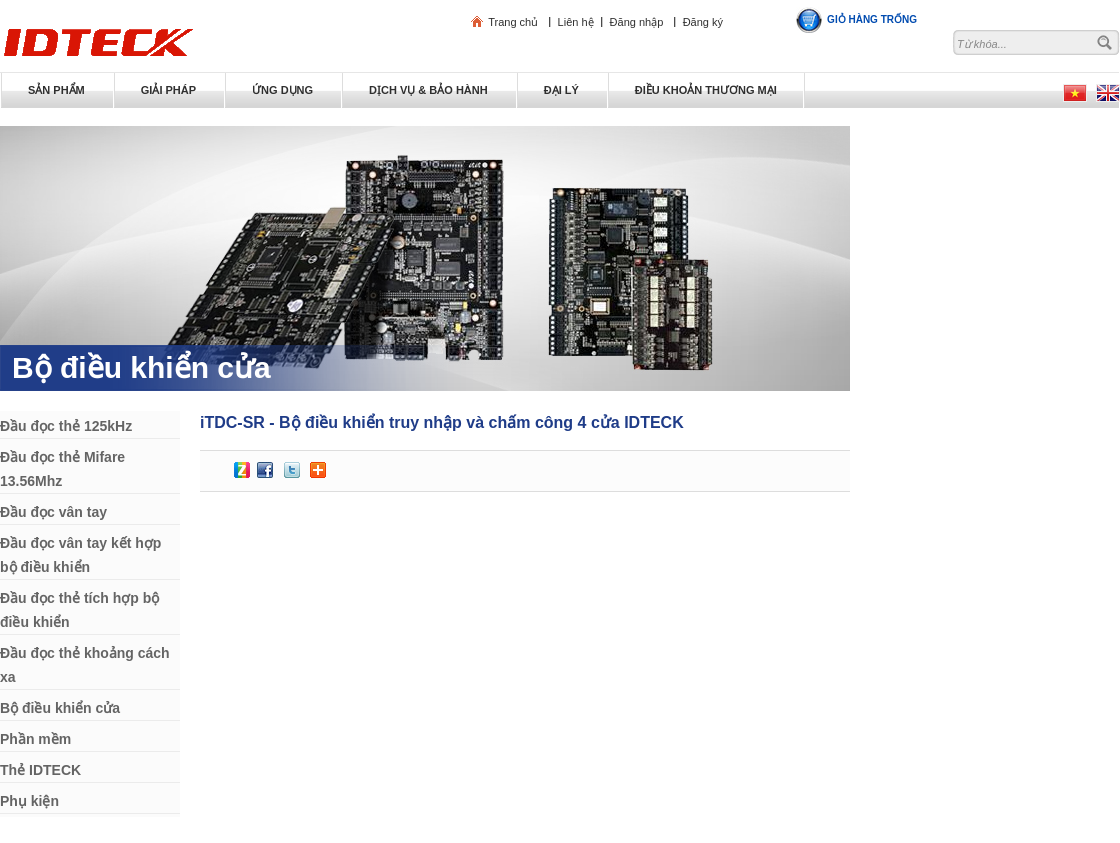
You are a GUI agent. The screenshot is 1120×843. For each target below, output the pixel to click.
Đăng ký (703, 22)
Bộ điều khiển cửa (141, 367)
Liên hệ (576, 22)
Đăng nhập (637, 22)
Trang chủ (513, 22)
